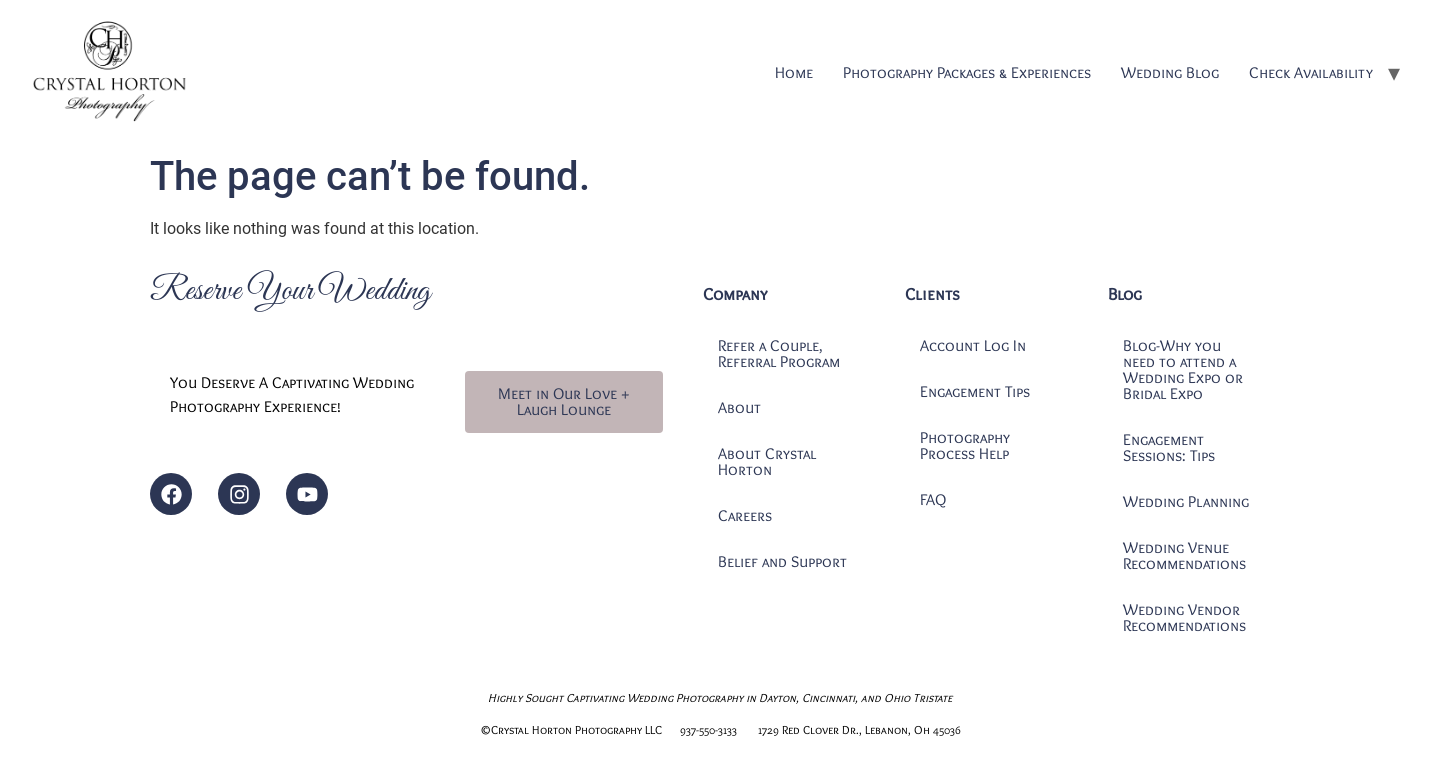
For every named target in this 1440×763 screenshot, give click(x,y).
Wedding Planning (1186, 501)
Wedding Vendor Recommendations (1184, 617)
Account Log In (973, 345)
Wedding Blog (1170, 72)
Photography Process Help (965, 445)
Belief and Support (782, 561)
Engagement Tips (975, 391)
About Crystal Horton (767, 461)
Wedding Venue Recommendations (1184, 555)
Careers (745, 515)
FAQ (933, 499)
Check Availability (1311, 72)
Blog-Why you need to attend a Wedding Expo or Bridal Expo (1183, 369)
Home (794, 72)
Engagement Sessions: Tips (1169, 447)
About (739, 407)
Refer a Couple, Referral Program (779, 353)
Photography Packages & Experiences (967, 72)
